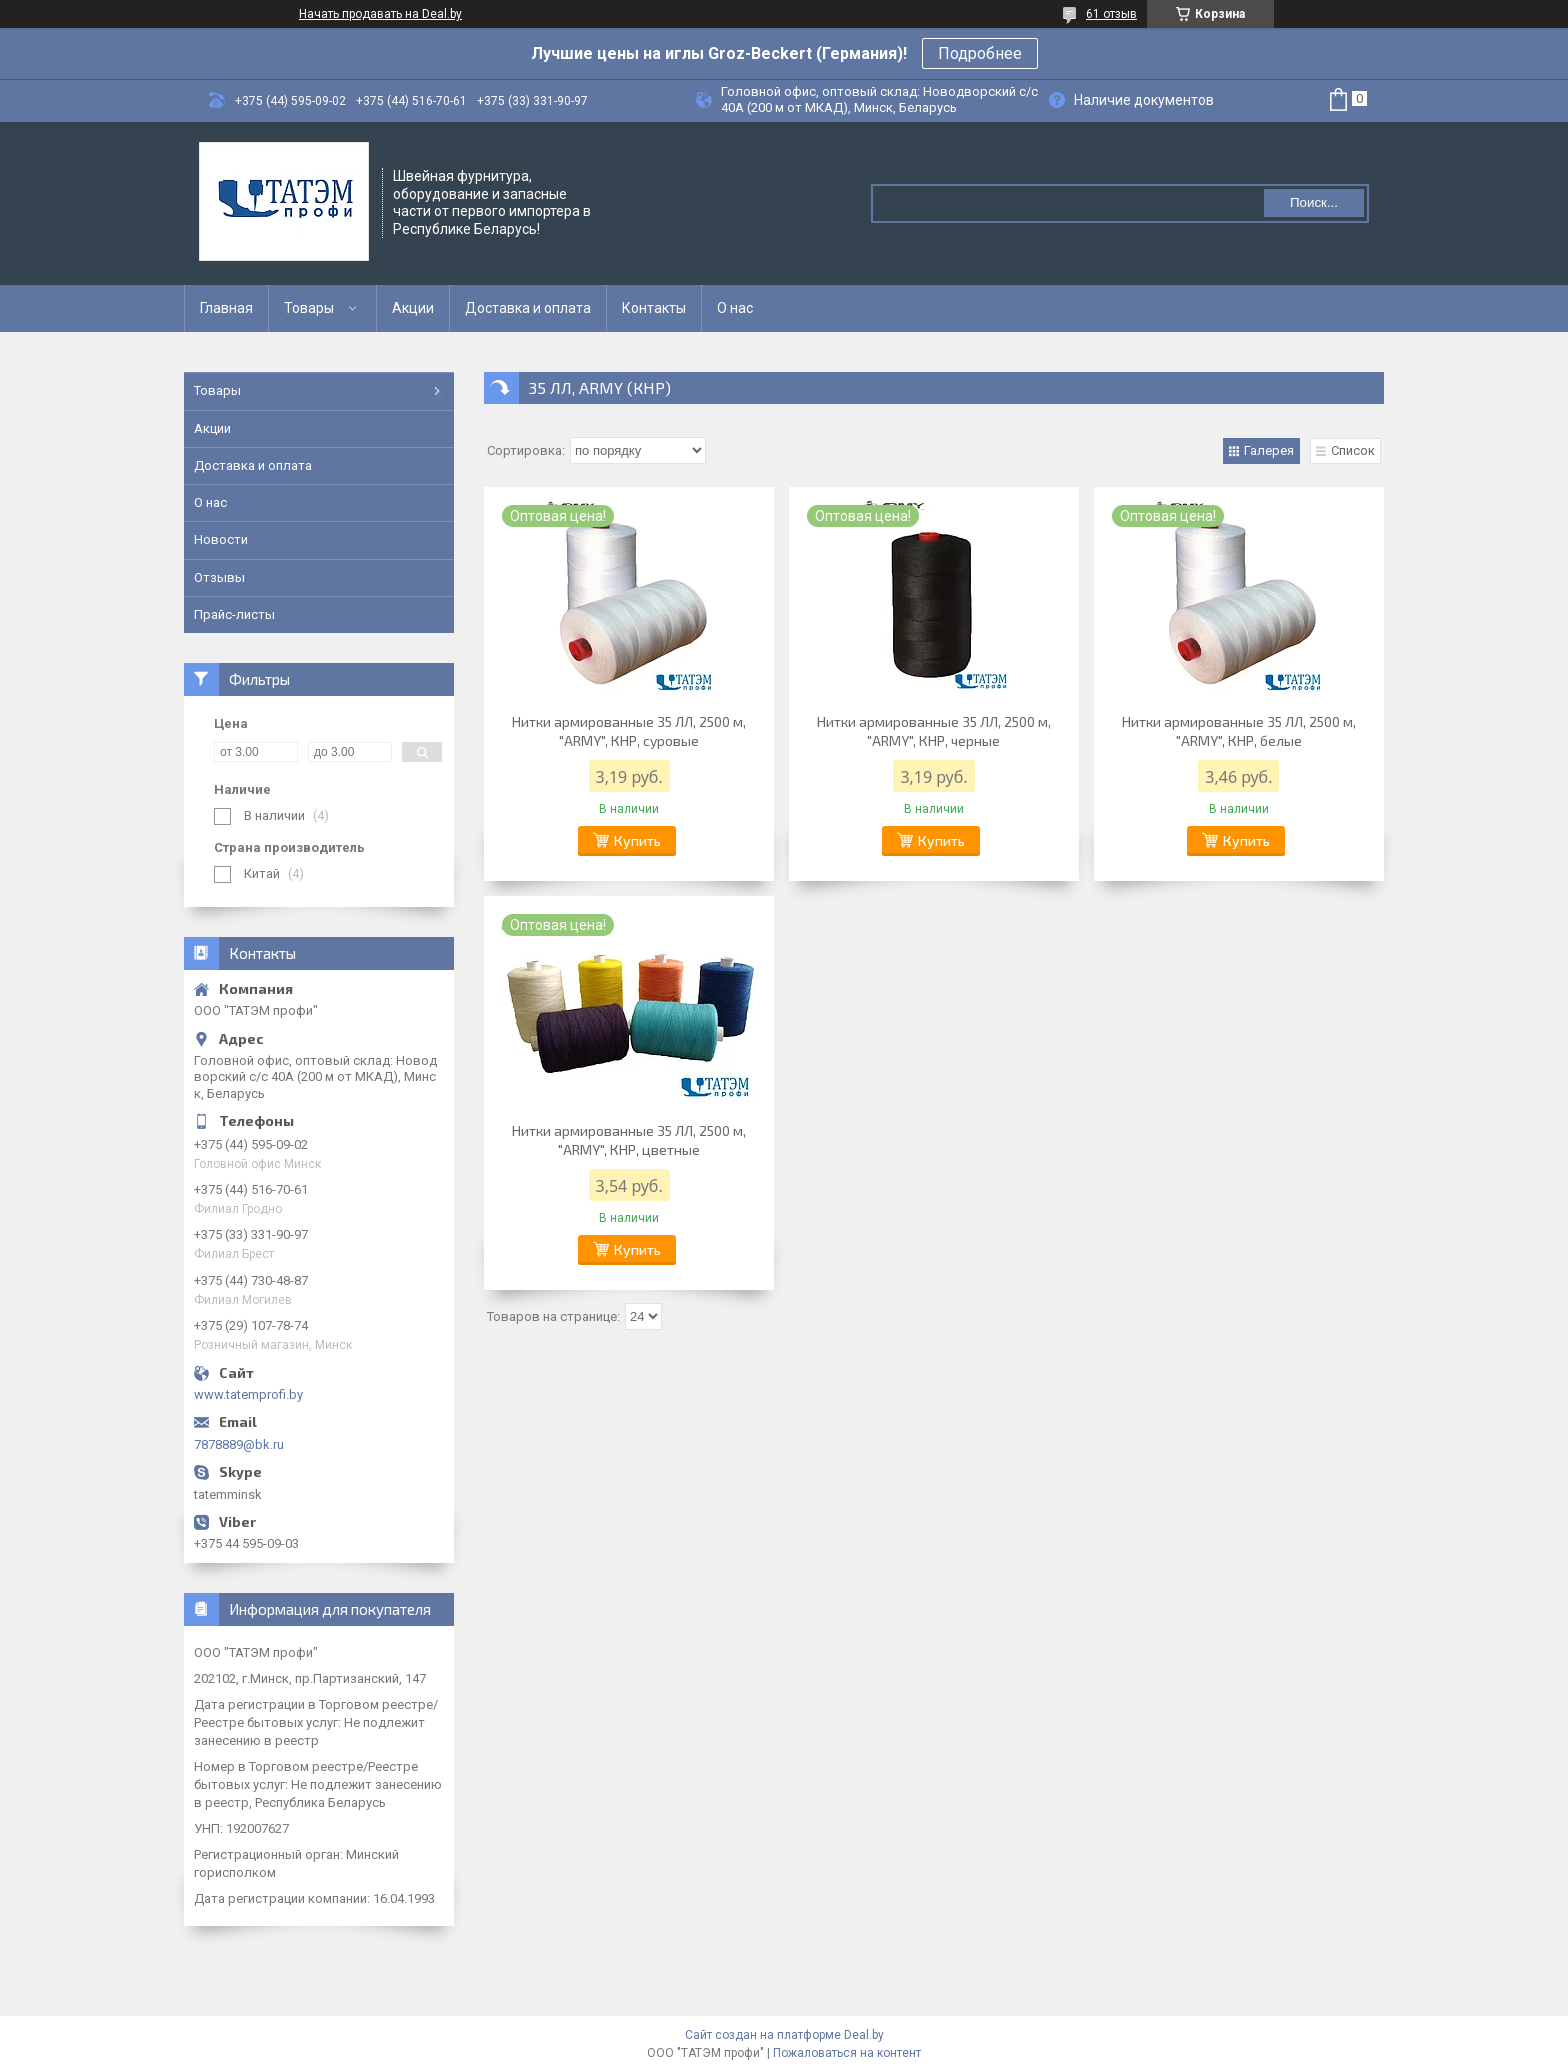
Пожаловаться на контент (847, 2053)
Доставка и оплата (528, 308)
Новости (221, 539)
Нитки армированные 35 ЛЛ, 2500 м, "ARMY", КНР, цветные (629, 1140)
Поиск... (1314, 202)
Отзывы (219, 577)
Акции (413, 308)
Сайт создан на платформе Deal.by (784, 2035)
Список (1353, 450)
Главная (226, 308)
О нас (735, 308)
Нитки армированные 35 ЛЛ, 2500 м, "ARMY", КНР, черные (934, 731)
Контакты (654, 308)
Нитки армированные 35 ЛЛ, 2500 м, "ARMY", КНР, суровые (629, 731)
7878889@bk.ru (239, 1444)
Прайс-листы (234, 614)
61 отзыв (1111, 14)
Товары (309, 308)
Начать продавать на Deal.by (380, 14)
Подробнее (980, 53)
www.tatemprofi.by (248, 1394)
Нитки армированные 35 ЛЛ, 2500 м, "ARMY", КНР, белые (1239, 731)
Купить (637, 840)
